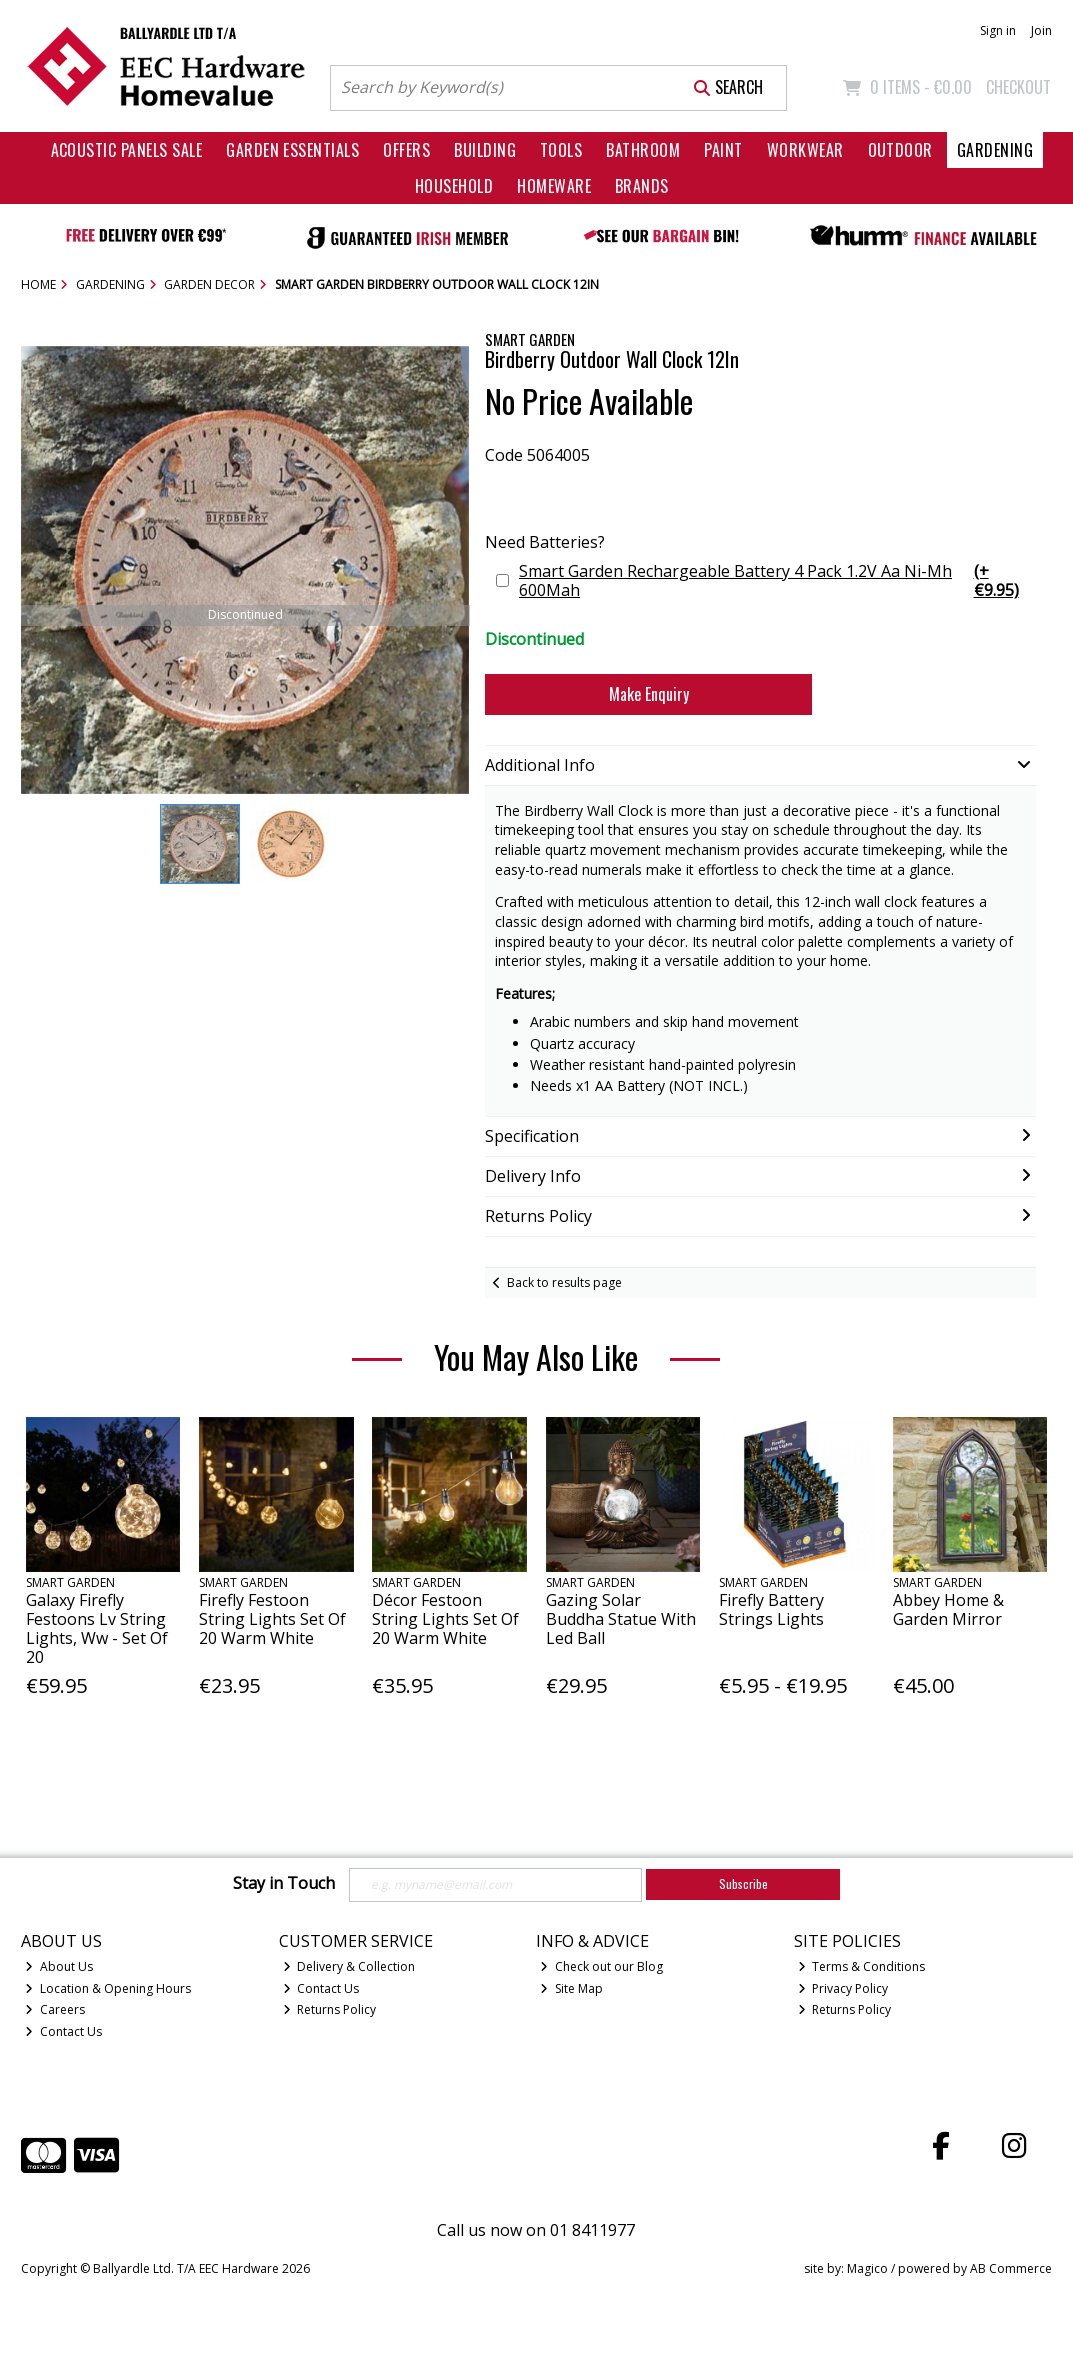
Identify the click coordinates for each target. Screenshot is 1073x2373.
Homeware (554, 186)
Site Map (571, 1988)
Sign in (998, 30)
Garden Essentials (292, 150)
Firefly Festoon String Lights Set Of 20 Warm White (272, 1619)
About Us (59, 1966)
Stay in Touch (284, 1884)
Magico (867, 2268)
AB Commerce (1011, 2268)
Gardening (995, 150)
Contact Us (63, 2031)
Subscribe (743, 1883)
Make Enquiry (649, 694)
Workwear (805, 150)
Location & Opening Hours (108, 1988)
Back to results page (564, 1282)
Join (1041, 30)
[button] (451, 364)
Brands (642, 186)
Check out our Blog (601, 1966)
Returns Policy (330, 2009)
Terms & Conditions (862, 1966)
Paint (723, 150)
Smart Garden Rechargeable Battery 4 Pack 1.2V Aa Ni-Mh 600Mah (775, 581)
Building (485, 150)
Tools (561, 150)
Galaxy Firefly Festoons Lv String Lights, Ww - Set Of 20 (97, 1629)
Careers (55, 2009)
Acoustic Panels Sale (127, 150)
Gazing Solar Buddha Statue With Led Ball (621, 1619)
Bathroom (643, 150)
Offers (406, 150)
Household (454, 186)
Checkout (1018, 87)
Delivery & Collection (349, 1966)
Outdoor (900, 150)
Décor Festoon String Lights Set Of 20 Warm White (445, 1619)
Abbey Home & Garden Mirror (948, 1609)
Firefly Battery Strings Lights (771, 1609)
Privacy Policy (843, 1988)
